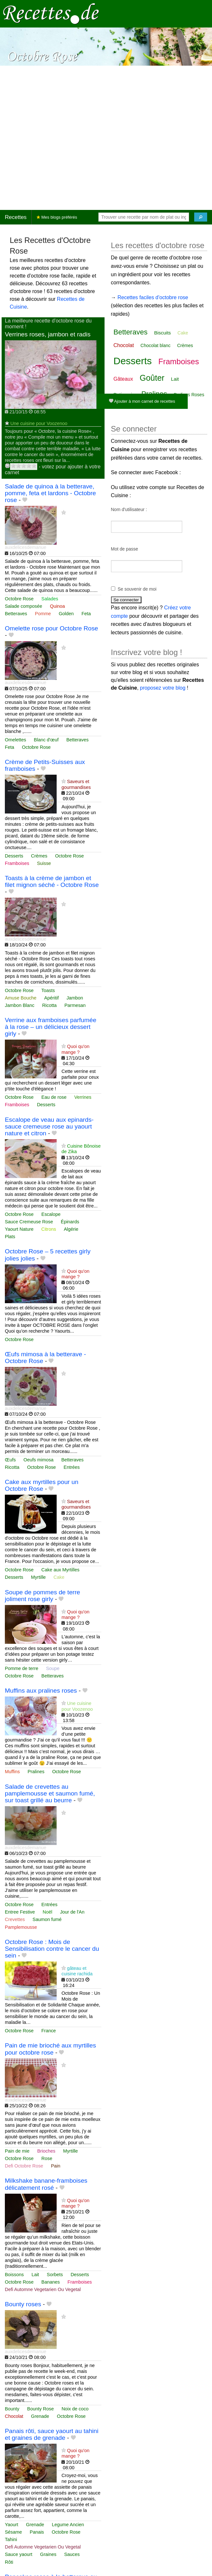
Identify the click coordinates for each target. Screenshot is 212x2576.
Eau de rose (54, 1097)
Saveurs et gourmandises (76, 784)
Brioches (46, 2151)
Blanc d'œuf (46, 739)
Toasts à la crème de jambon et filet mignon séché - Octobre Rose (52, 881)
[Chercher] (200, 217)
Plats (10, 1236)
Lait (35, 2274)
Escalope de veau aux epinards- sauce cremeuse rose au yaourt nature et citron (49, 1126)
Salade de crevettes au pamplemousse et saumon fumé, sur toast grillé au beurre (50, 1793)
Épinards (70, 1221)
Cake (58, 1577)
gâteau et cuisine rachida (77, 1971)
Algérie (71, 1229)
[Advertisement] (69, 138)
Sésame (13, 2532)
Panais (37, 2532)
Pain (55, 2165)
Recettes (16, 217)
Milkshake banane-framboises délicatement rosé (46, 2184)
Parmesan (75, 1005)
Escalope (51, 1214)
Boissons (14, 2274)
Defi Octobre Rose (24, 2165)
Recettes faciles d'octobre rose (152, 297)
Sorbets (55, 2274)
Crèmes (39, 855)
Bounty (12, 2408)
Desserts (14, 855)
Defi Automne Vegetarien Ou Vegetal (43, 2289)
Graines (48, 2554)
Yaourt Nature (19, 1229)
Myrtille (38, 1577)
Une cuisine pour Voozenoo (38, 423)
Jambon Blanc (19, 1005)
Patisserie (124, 394)
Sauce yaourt (18, 2554)
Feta (86, 613)
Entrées (72, 1467)
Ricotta (49, 1005)
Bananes (50, 2282)
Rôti (9, 2562)
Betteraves (16, 613)
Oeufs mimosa (39, 1459)
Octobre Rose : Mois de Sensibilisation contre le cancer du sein (52, 1948)
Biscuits (162, 332)
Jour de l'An (72, 1912)
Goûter (151, 377)
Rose (46, 2158)
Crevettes (15, 1919)
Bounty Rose (40, 2408)
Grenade (40, 2416)
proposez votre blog (162, 688)
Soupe (53, 1668)
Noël (47, 1912)
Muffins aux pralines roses (41, 1690)
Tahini (11, 2539)
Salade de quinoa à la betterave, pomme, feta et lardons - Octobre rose (50, 493)
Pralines (36, 1771)
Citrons (48, 1229)
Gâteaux (123, 379)
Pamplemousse (21, 1927)
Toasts (48, 990)
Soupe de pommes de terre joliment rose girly (42, 1595)
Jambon (74, 997)
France (48, 2030)
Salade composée (23, 606)
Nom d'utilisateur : (129, 509)
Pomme (43, 613)
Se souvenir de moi (137, 589)
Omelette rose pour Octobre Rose (51, 628)
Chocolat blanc (155, 345)
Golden (66, 613)
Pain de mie (17, 2151)
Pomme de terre (21, 1668)
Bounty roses (23, 2304)
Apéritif (51, 997)
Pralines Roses (189, 394)
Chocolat (14, 2416)
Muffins (12, 1771)
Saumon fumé (47, 1919)
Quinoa (57, 606)
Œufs (10, 1459)
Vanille (139, 406)
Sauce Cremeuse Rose (29, 1221)
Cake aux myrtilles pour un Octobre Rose (41, 1485)
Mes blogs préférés (57, 217)
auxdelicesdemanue (25, 547)
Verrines (82, 1097)
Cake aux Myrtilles (60, 1569)
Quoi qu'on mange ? (75, 1049)
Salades (49, 598)
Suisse (44, 863)
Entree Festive (20, 1912)
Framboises (17, 863)
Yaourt (11, 2524)
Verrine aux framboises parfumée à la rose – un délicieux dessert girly (50, 1027)
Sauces (72, 2554)
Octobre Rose (19, 598)
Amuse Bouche (21, 997)
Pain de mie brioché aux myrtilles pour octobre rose (50, 2049)
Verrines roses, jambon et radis (47, 334)
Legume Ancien (68, 2524)
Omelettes (15, 739)
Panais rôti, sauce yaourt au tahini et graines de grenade (51, 2434)
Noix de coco (74, 2408)
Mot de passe (124, 548)
